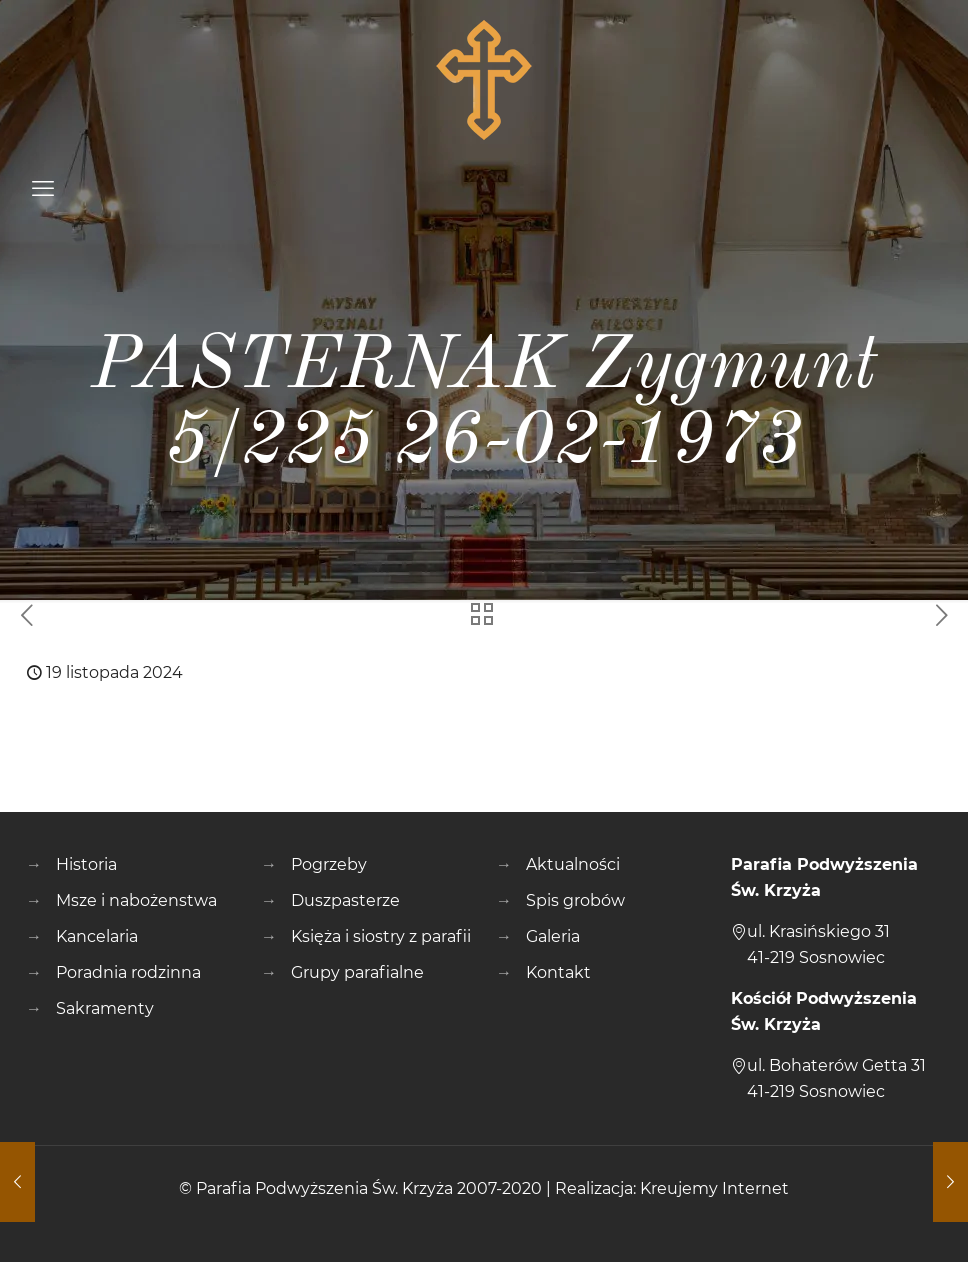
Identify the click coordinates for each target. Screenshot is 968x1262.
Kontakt (558, 972)
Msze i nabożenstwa (136, 900)
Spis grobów (575, 900)
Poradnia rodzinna (128, 972)
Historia (86, 864)
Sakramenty (105, 1008)
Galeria (553, 936)
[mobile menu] (43, 189)
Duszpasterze (345, 900)
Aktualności (573, 864)
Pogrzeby (329, 864)
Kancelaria (97, 936)
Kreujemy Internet (714, 1188)
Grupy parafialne (357, 972)
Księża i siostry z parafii (381, 936)
